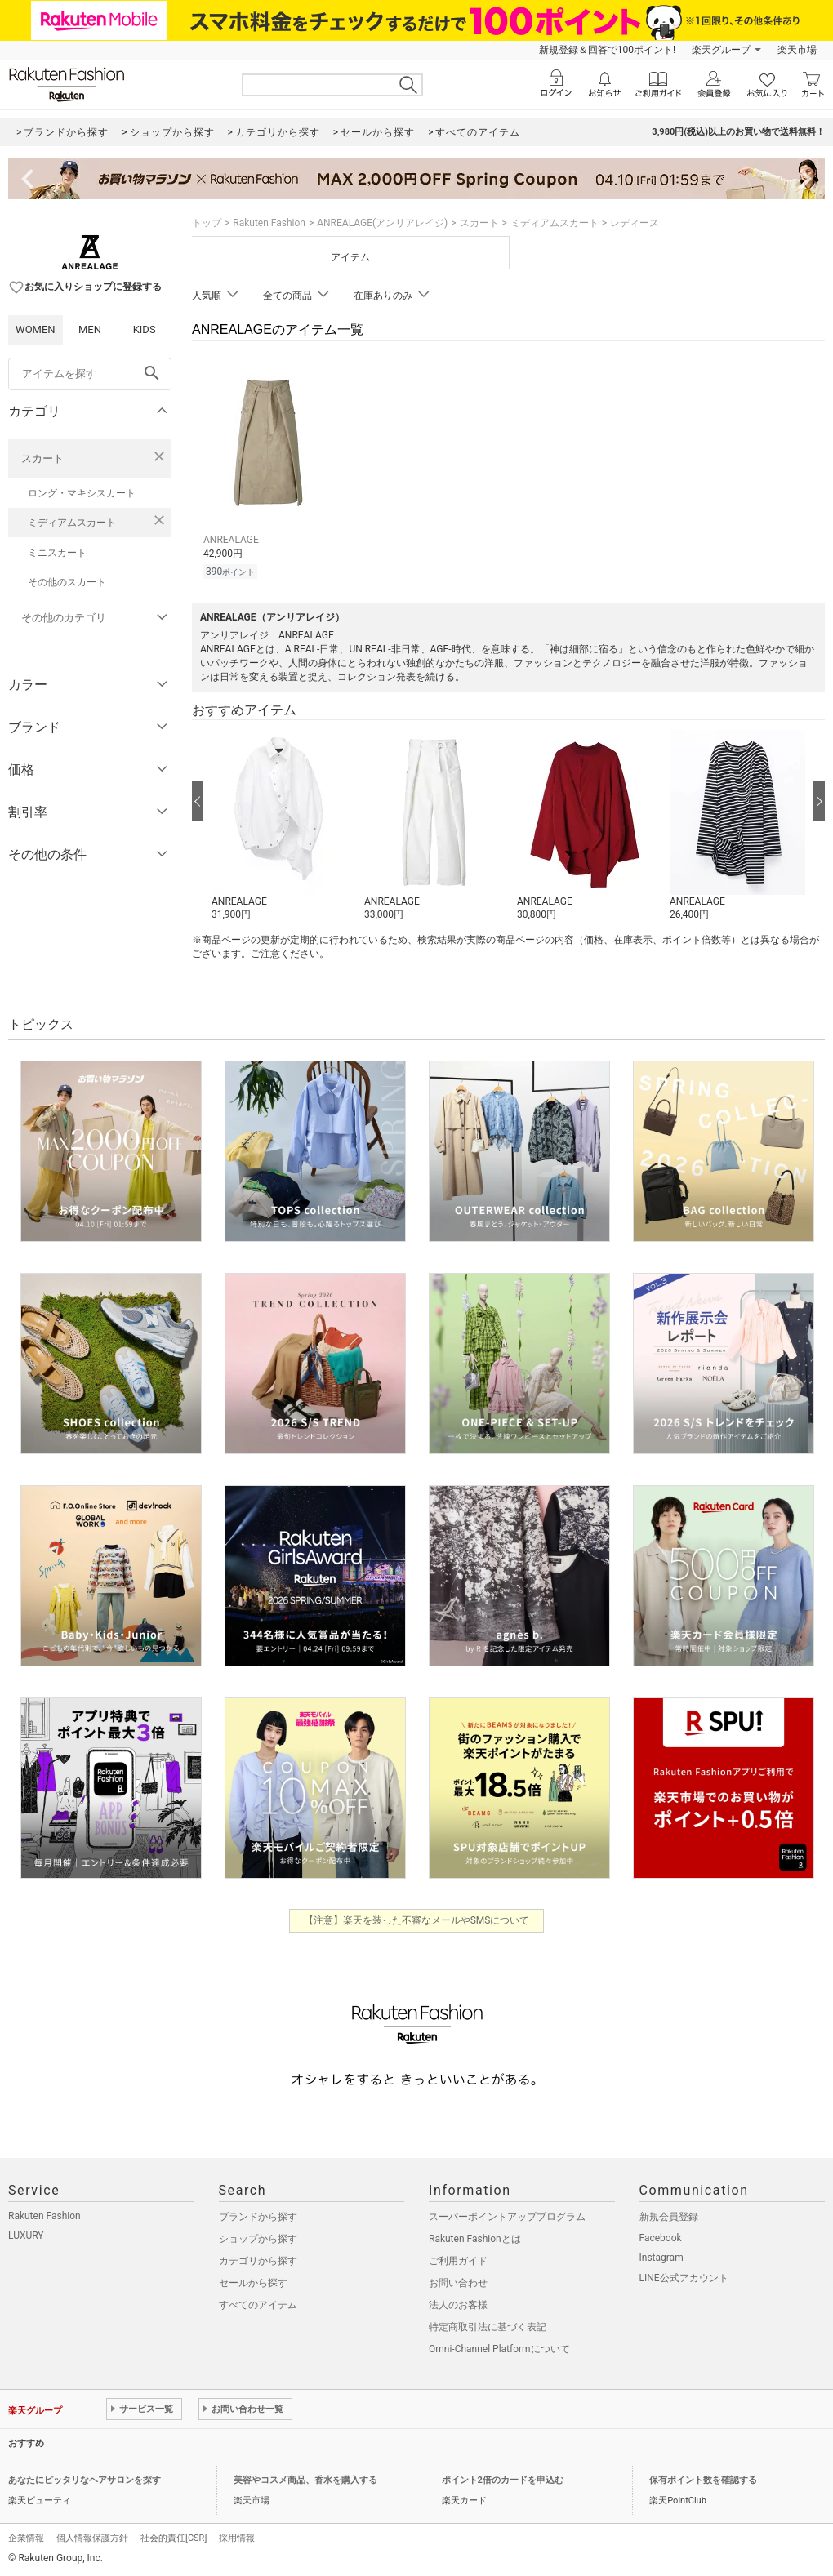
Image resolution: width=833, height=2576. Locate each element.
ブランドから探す (258, 2216)
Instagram (661, 2257)
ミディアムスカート (72, 522)
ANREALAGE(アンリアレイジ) (382, 223)
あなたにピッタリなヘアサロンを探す (84, 2480)
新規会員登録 (668, 2216)
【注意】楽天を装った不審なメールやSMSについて (417, 1920)
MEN (89, 329)
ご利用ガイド (458, 2261)
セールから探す (253, 2283)
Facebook (660, 2238)
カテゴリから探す (258, 2261)
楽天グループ (721, 50)
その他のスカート (67, 582)
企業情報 (26, 2538)
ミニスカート (57, 552)
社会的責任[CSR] (173, 2538)
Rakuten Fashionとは (475, 2239)
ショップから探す (258, 2239)
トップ (206, 223)
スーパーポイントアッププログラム (507, 2216)
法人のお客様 (458, 2305)
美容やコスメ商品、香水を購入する (305, 2480)
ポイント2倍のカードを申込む (503, 2480)
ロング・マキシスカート (82, 493)
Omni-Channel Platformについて (499, 2349)
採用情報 (237, 2538)
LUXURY (26, 2235)
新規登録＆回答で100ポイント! (607, 50)
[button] (279, 826)
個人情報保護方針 (92, 2538)
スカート (42, 458)
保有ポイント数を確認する (703, 2480)
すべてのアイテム (258, 2305)
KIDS (144, 329)
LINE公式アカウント (683, 2278)
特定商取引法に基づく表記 (487, 2327)
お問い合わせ (458, 2283)
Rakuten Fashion (269, 223)
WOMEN (36, 329)
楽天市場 (797, 50)
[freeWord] (90, 374)
